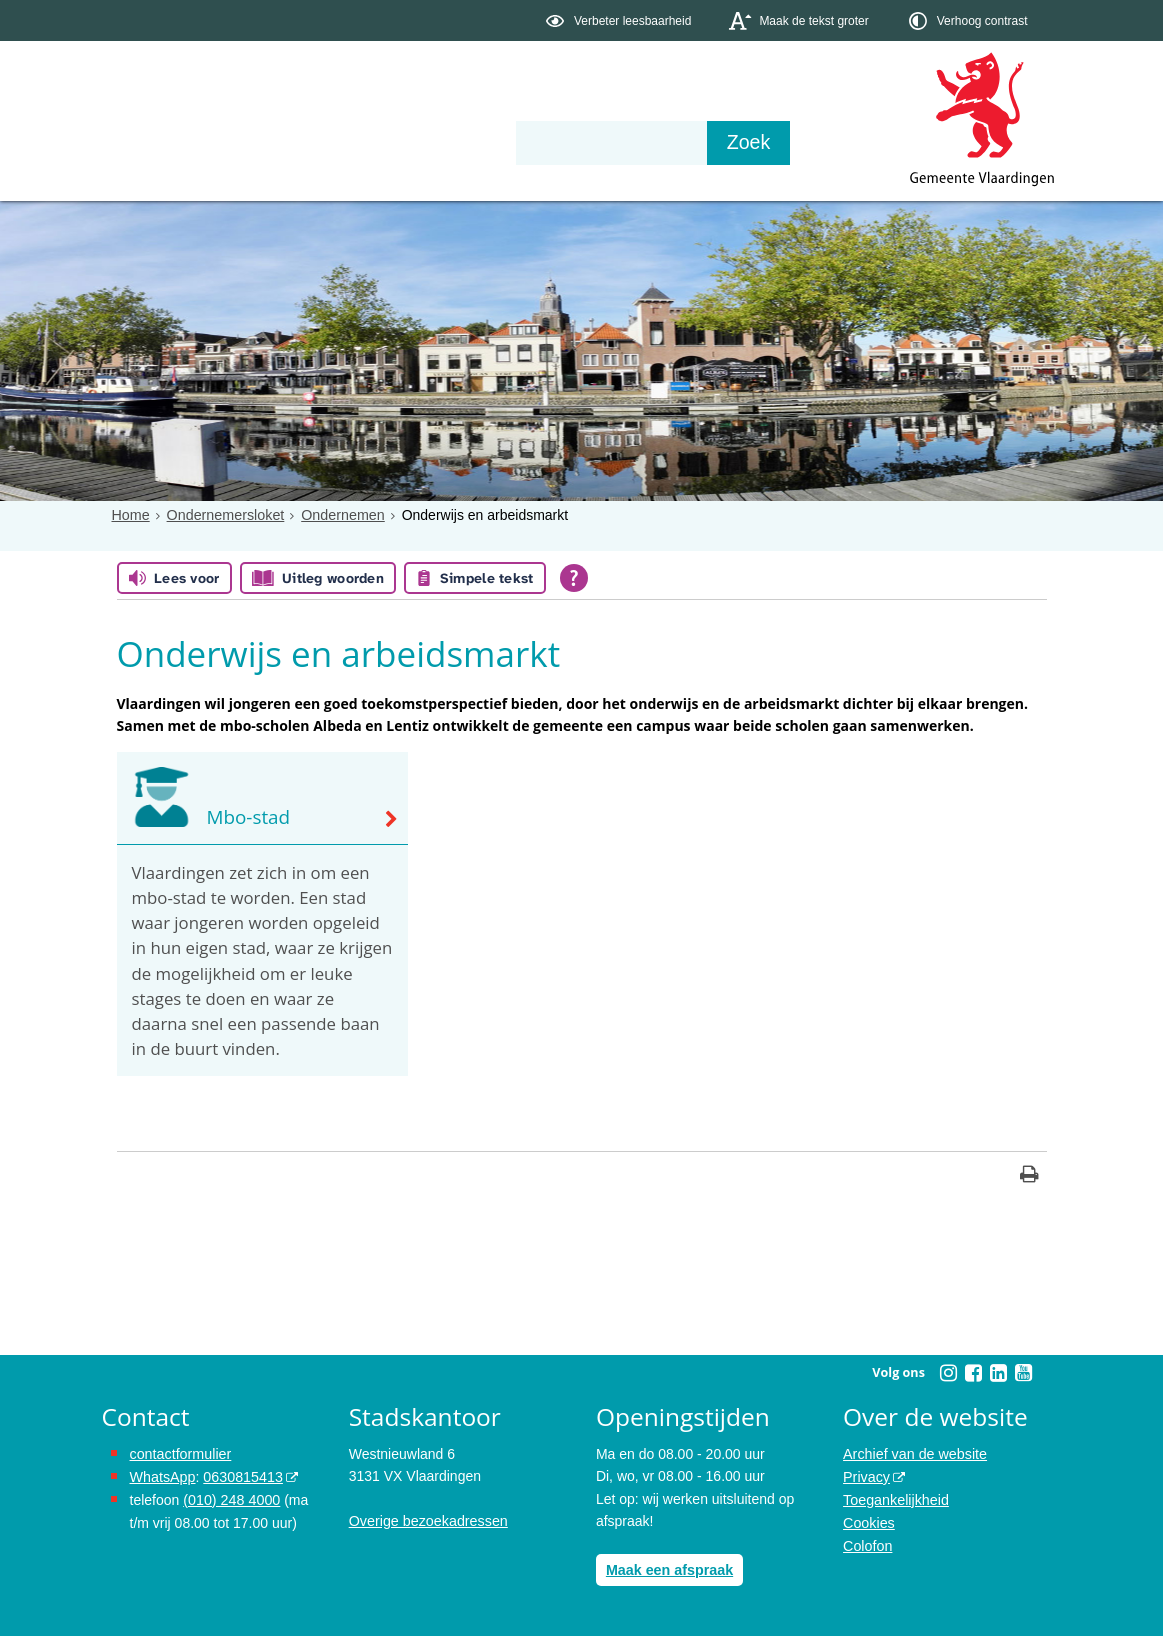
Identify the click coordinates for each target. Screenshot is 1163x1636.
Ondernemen (339, 515)
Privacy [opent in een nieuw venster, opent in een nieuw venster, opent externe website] (866, 1476)
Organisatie (408, 142)
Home (130, 515)
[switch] (620, 20)
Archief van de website (913, 1454)
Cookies (868, 1521)
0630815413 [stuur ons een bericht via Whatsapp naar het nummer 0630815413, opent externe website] (241, 1476)
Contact (527, 142)
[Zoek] (796, 143)
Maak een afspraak (668, 1569)
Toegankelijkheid (895, 1499)
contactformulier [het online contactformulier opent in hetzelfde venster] (180, 1454)
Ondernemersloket (223, 515)
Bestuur (287, 142)
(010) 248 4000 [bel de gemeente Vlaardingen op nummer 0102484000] (230, 1499)
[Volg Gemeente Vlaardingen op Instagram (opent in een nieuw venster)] (949, 1373)
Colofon (867, 1543)
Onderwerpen (160, 142)
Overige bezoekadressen (427, 1521)
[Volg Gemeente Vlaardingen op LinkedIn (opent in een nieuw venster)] (999, 1373)
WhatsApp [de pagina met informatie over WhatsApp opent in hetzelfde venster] (162, 1476)
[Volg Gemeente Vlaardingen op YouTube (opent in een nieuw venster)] (1024, 1373)
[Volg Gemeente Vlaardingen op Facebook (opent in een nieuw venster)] (974, 1373)
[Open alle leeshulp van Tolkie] (574, 578)
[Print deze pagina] (1029, 1176)
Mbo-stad (247, 818)
